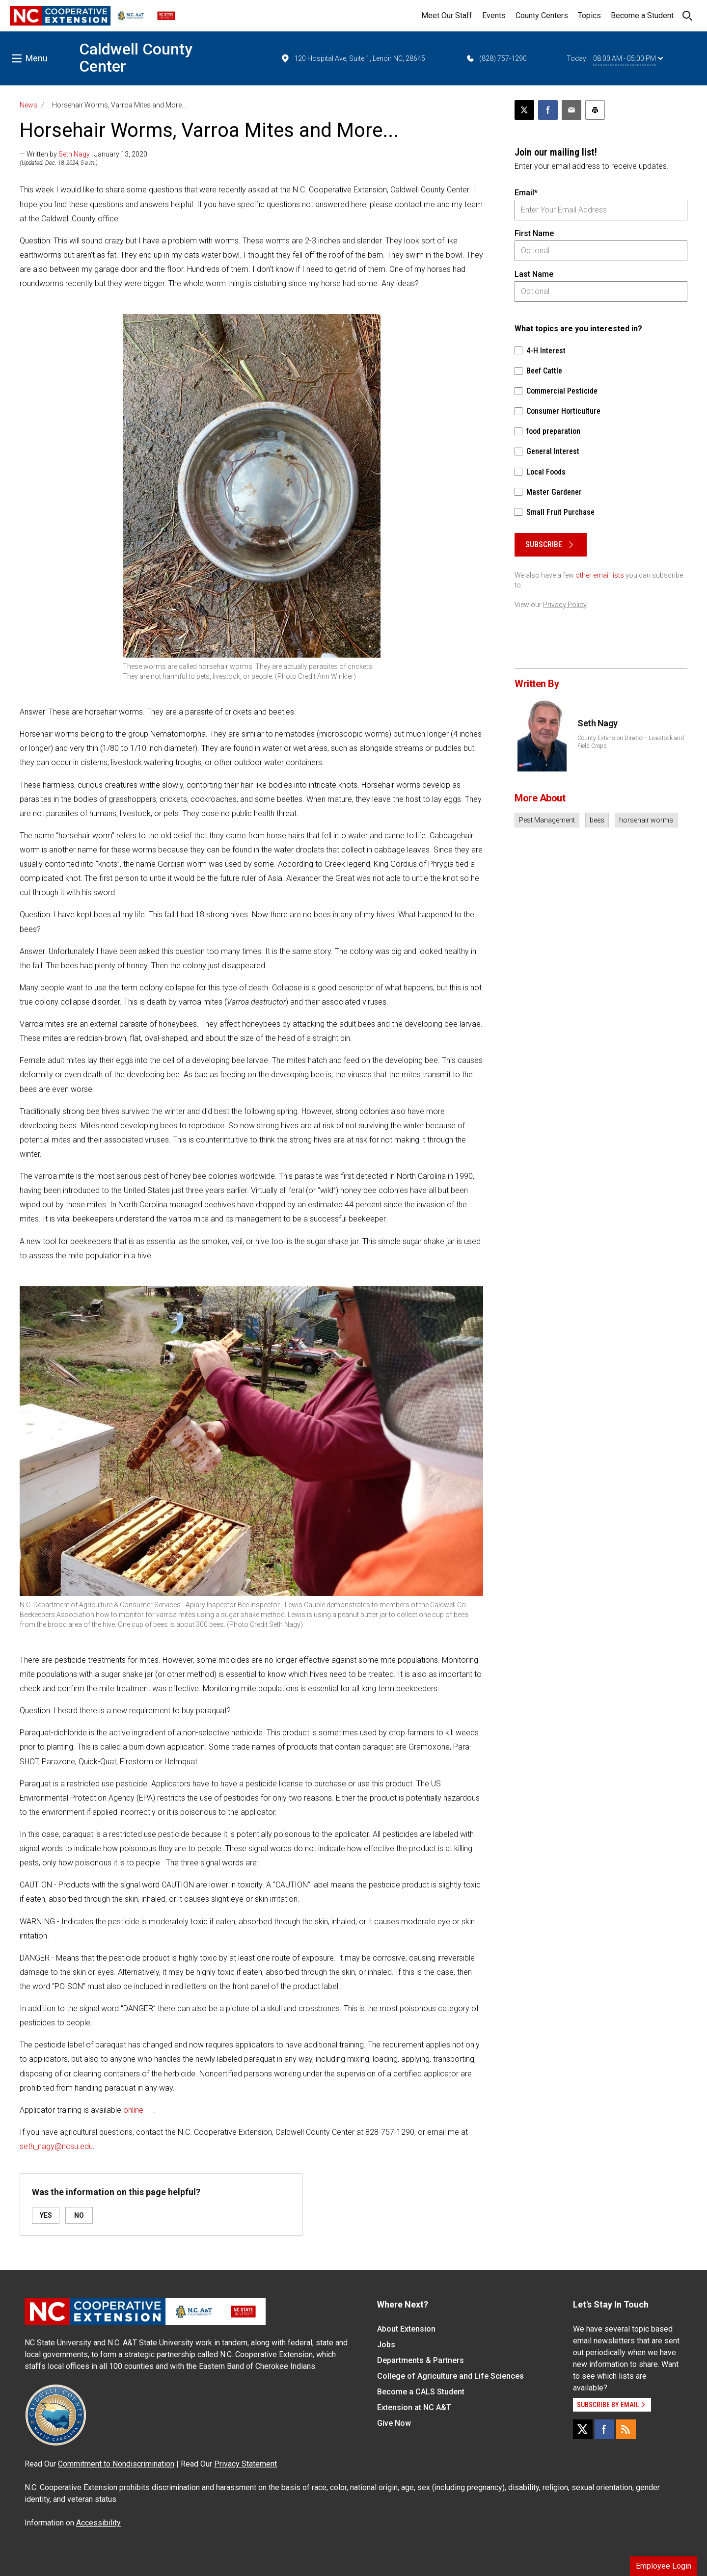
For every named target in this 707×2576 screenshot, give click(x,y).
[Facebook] (604, 2429)
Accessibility (98, 2522)
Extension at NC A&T (414, 2407)
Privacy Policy (565, 605)
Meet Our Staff (446, 15)
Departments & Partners (420, 2360)
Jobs (386, 2344)
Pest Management (547, 820)
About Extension (406, 2329)
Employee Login (663, 2566)
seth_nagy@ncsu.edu (56, 2146)
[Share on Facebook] (548, 110)
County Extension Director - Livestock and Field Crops (630, 742)
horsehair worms (646, 820)
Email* (526, 192)
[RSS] (626, 2429)
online (133, 2110)
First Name (534, 233)
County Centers (542, 15)
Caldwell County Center (135, 58)
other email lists (599, 575)
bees (597, 820)
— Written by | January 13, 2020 (83, 154)
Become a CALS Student (420, 2391)
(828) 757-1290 (496, 58)
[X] (583, 2429)
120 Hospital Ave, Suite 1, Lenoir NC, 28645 (352, 58)
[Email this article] (571, 110)
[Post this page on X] (524, 110)
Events (494, 15)
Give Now (394, 2423)
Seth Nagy (74, 154)
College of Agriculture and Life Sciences (450, 2376)
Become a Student (642, 15)
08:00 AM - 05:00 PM (628, 58)
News (28, 105)
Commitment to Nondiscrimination (116, 2464)
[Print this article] (595, 110)
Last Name (534, 274)
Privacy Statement (245, 2464)
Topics (589, 15)
